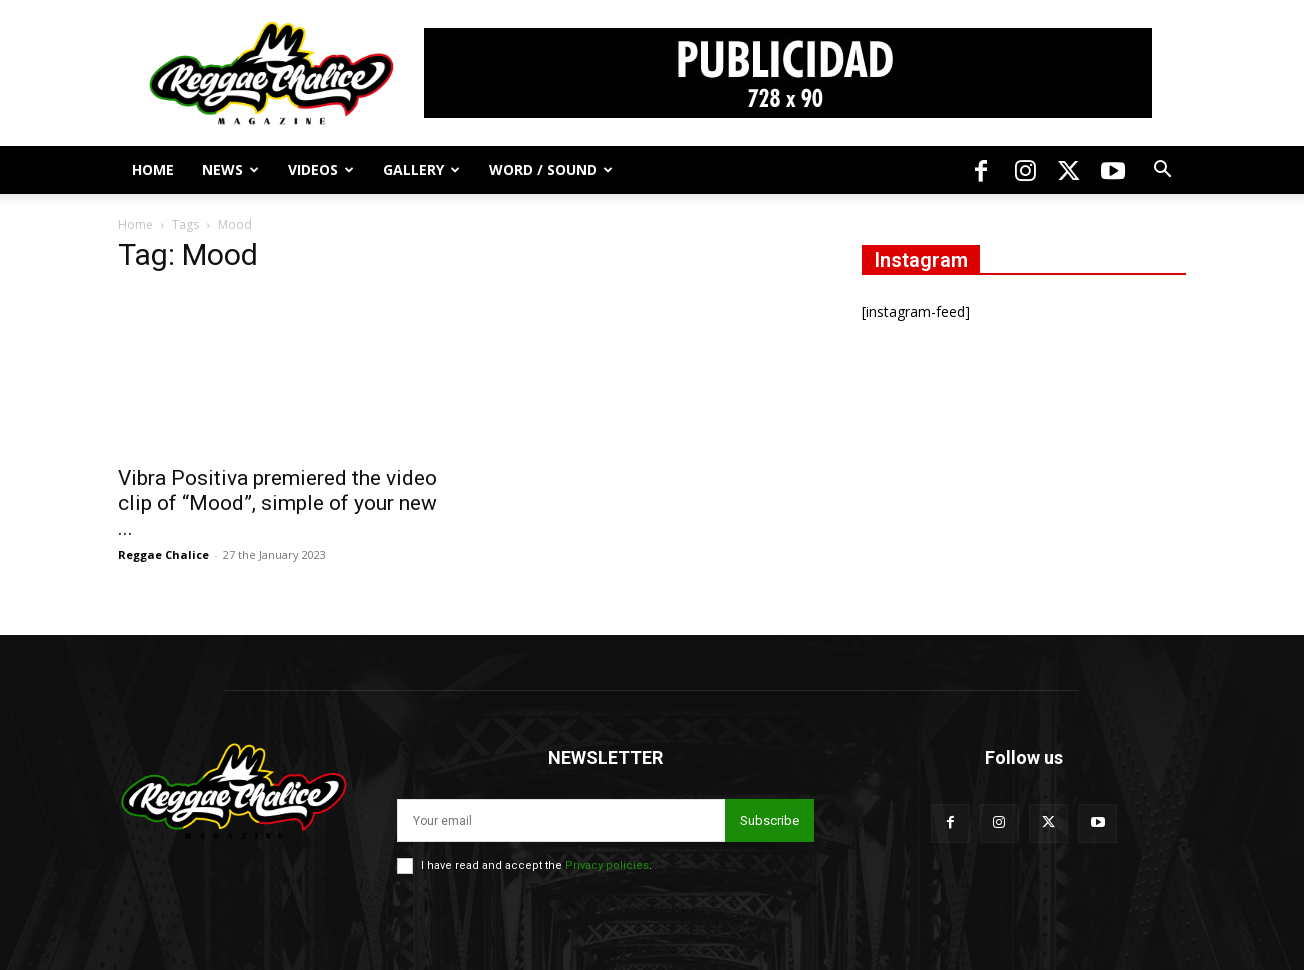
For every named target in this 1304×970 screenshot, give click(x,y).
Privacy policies (607, 865)
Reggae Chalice (163, 554)
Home (153, 169)
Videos (321, 169)
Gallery (421, 169)
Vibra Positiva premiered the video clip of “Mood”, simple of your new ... (277, 503)
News (230, 169)
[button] (1162, 171)
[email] (561, 820)
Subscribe (769, 820)
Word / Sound (551, 169)
